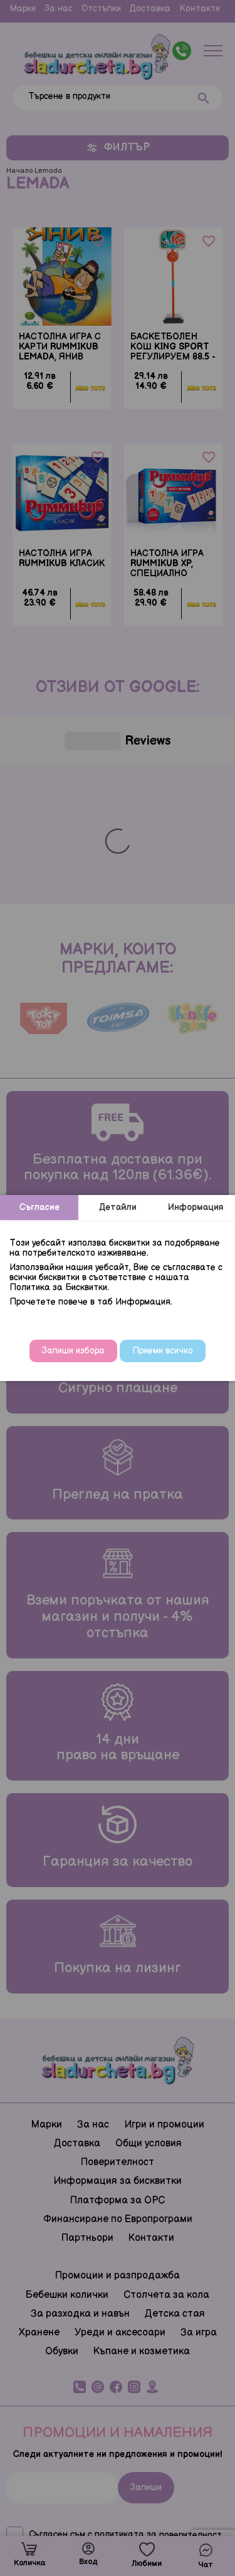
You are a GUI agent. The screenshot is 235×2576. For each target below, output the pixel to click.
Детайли (118, 1207)
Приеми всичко (162, 1350)
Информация (196, 1207)
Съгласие (39, 1207)
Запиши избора (73, 1350)
